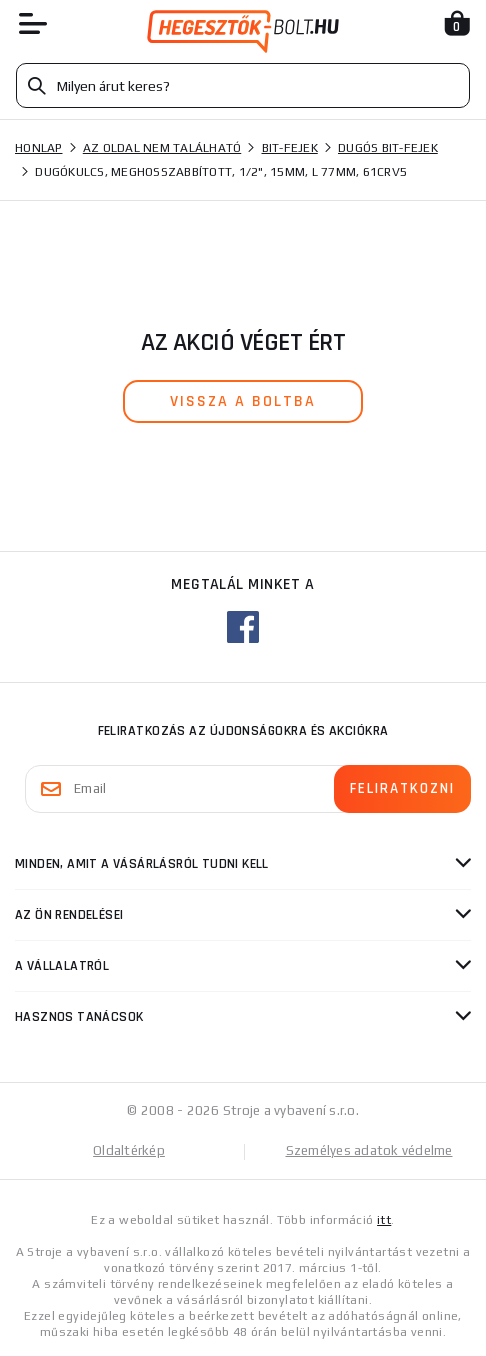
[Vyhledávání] (243, 85)
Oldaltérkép (129, 1150)
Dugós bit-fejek (388, 148)
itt (384, 1220)
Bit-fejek (290, 148)
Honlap (39, 148)
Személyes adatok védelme (369, 1150)
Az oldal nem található (162, 148)
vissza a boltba (243, 401)
